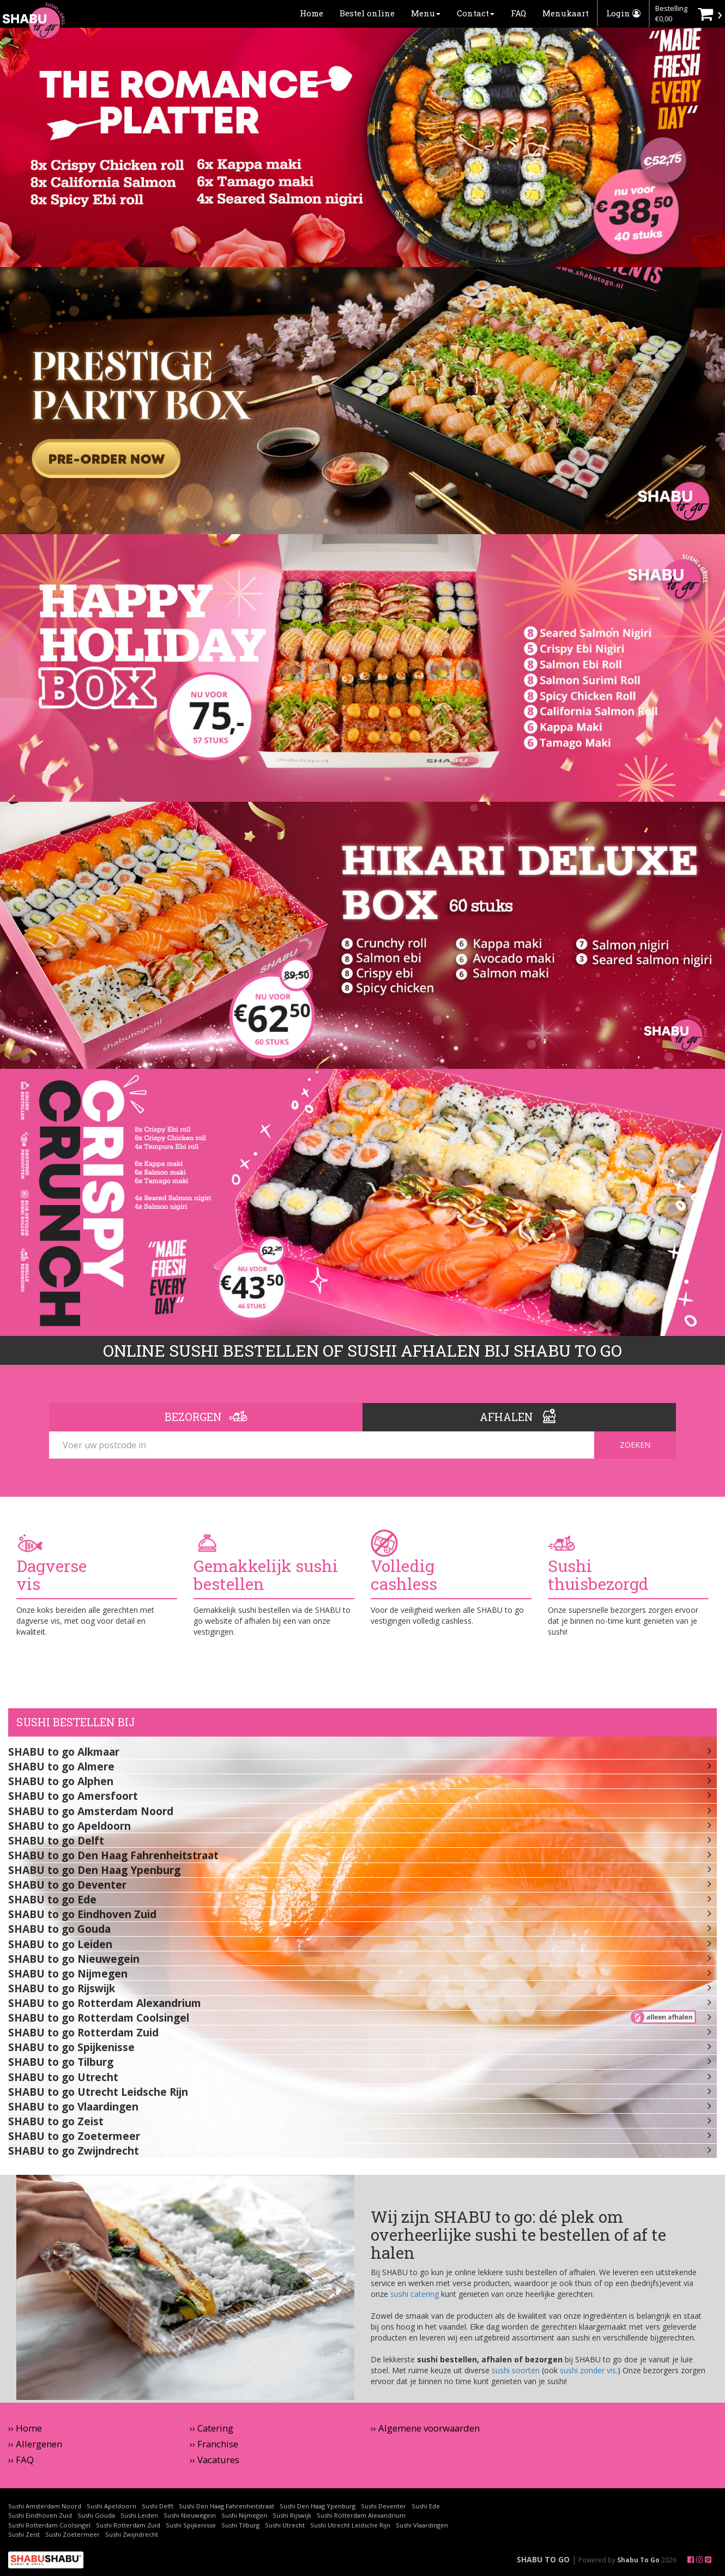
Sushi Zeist (24, 2534)
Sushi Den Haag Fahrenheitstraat (226, 2506)
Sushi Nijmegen (244, 2515)
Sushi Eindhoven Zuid (40, 2515)
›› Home (25, 2428)
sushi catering (414, 2294)
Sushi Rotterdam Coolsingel (49, 2525)
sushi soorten (516, 2370)
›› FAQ (21, 2459)
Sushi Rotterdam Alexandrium (361, 2515)
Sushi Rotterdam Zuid (128, 2525)
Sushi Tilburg (240, 2525)
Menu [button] (425, 13)
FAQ (518, 13)
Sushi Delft (157, 2506)
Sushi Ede (426, 2506)
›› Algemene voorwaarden (425, 2428)
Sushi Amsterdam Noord (44, 2506)
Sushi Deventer (383, 2506)
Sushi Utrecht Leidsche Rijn (350, 2525)
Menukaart (565, 13)
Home (311, 13)
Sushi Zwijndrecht (131, 2534)
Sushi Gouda (96, 2515)
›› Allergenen (35, 2444)
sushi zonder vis (588, 2370)
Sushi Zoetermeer (72, 2534)
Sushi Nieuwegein (190, 2515)
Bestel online (367, 13)
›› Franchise (214, 2444)
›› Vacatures (214, 2459)
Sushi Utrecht (285, 2525)
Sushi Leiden (139, 2515)
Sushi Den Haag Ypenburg (317, 2506)
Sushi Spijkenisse (191, 2525)
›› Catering (211, 2428)
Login (623, 13)
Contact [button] (475, 13)
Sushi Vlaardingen (422, 2525)
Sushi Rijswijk (292, 2515)
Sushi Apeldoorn (111, 2506)
